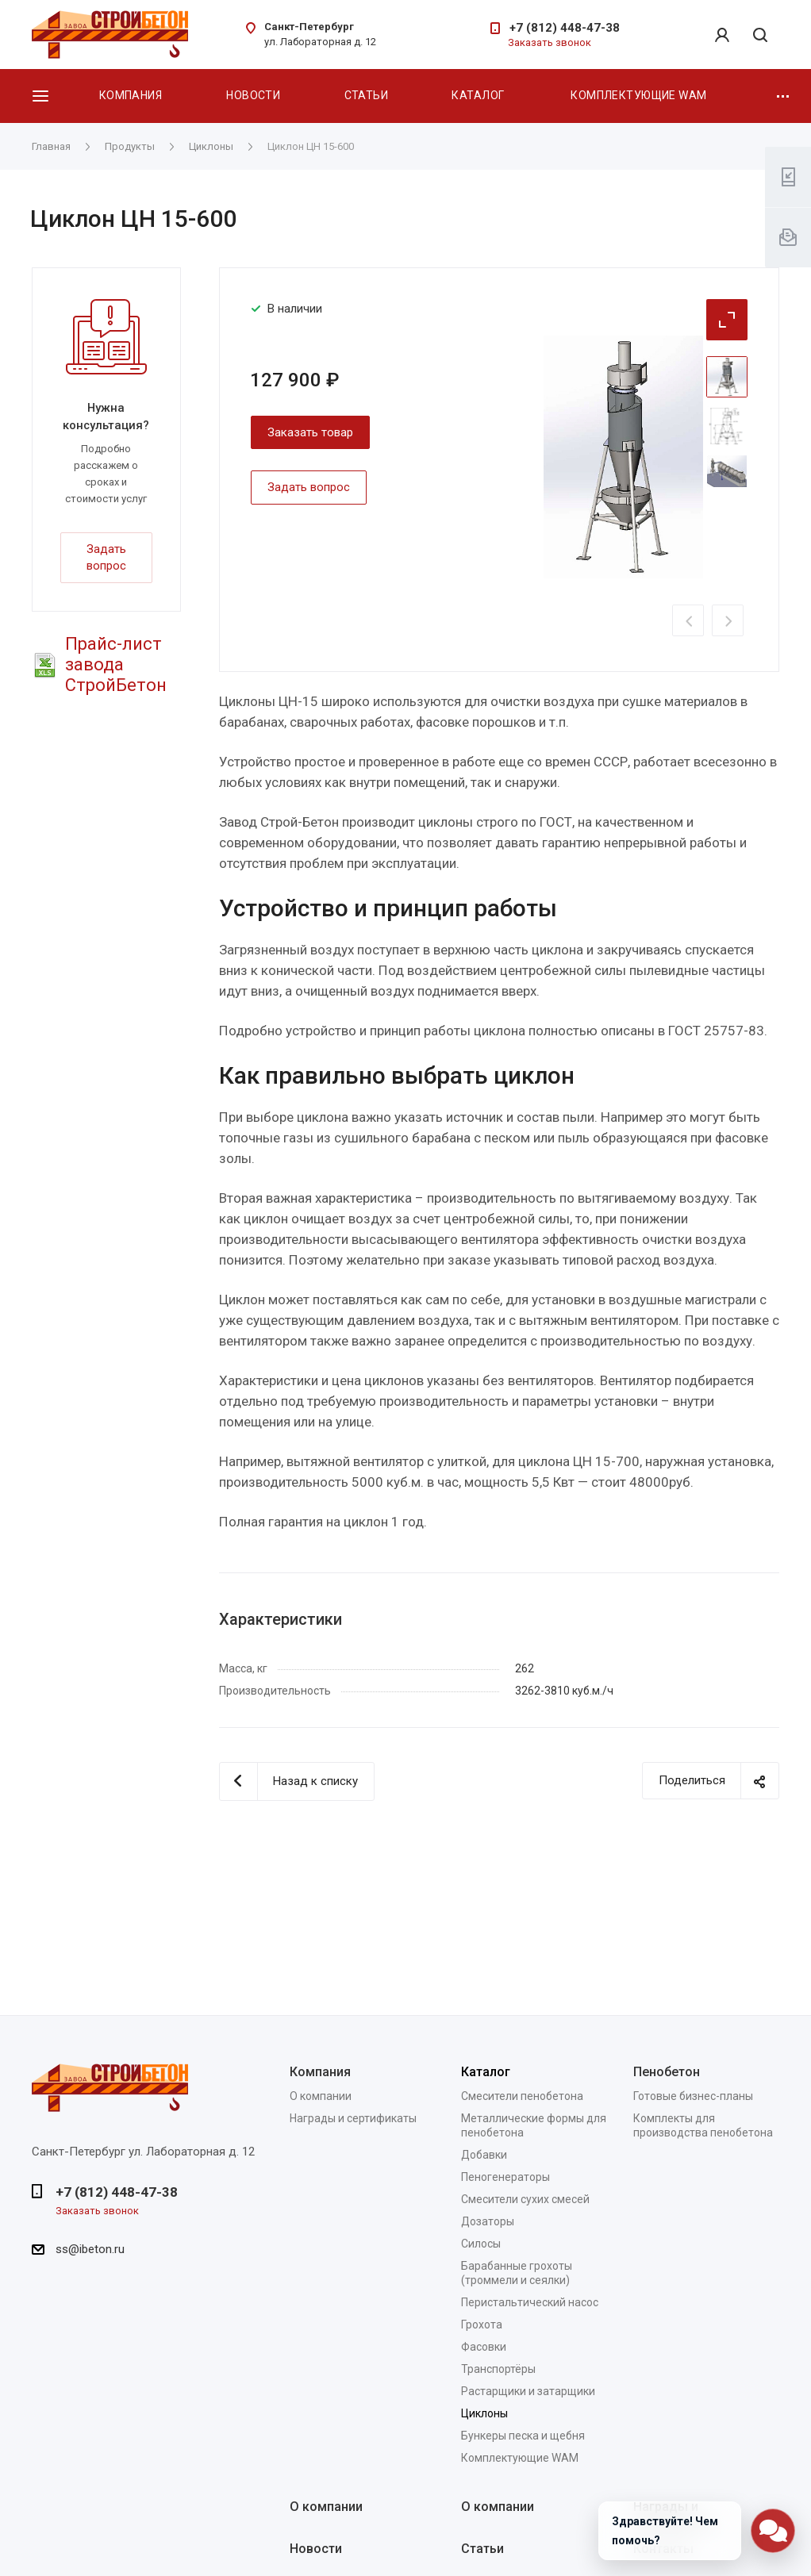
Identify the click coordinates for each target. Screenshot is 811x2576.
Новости (253, 95)
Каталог (478, 95)
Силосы (481, 2243)
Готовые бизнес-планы (693, 2096)
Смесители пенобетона (522, 2096)
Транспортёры (498, 2369)
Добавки (484, 2154)
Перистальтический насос (529, 2302)
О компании (321, 2096)
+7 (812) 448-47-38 (564, 28)
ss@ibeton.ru (90, 2249)
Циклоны (484, 2413)
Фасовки (483, 2346)
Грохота (481, 2324)
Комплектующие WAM (638, 95)
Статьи (366, 95)
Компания (130, 95)
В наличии (294, 308)
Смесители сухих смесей (525, 2199)
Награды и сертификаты (353, 2118)
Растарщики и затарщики (528, 2391)
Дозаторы (487, 2221)
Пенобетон (666, 2071)
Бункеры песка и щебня (523, 2435)
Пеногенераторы (505, 2177)
